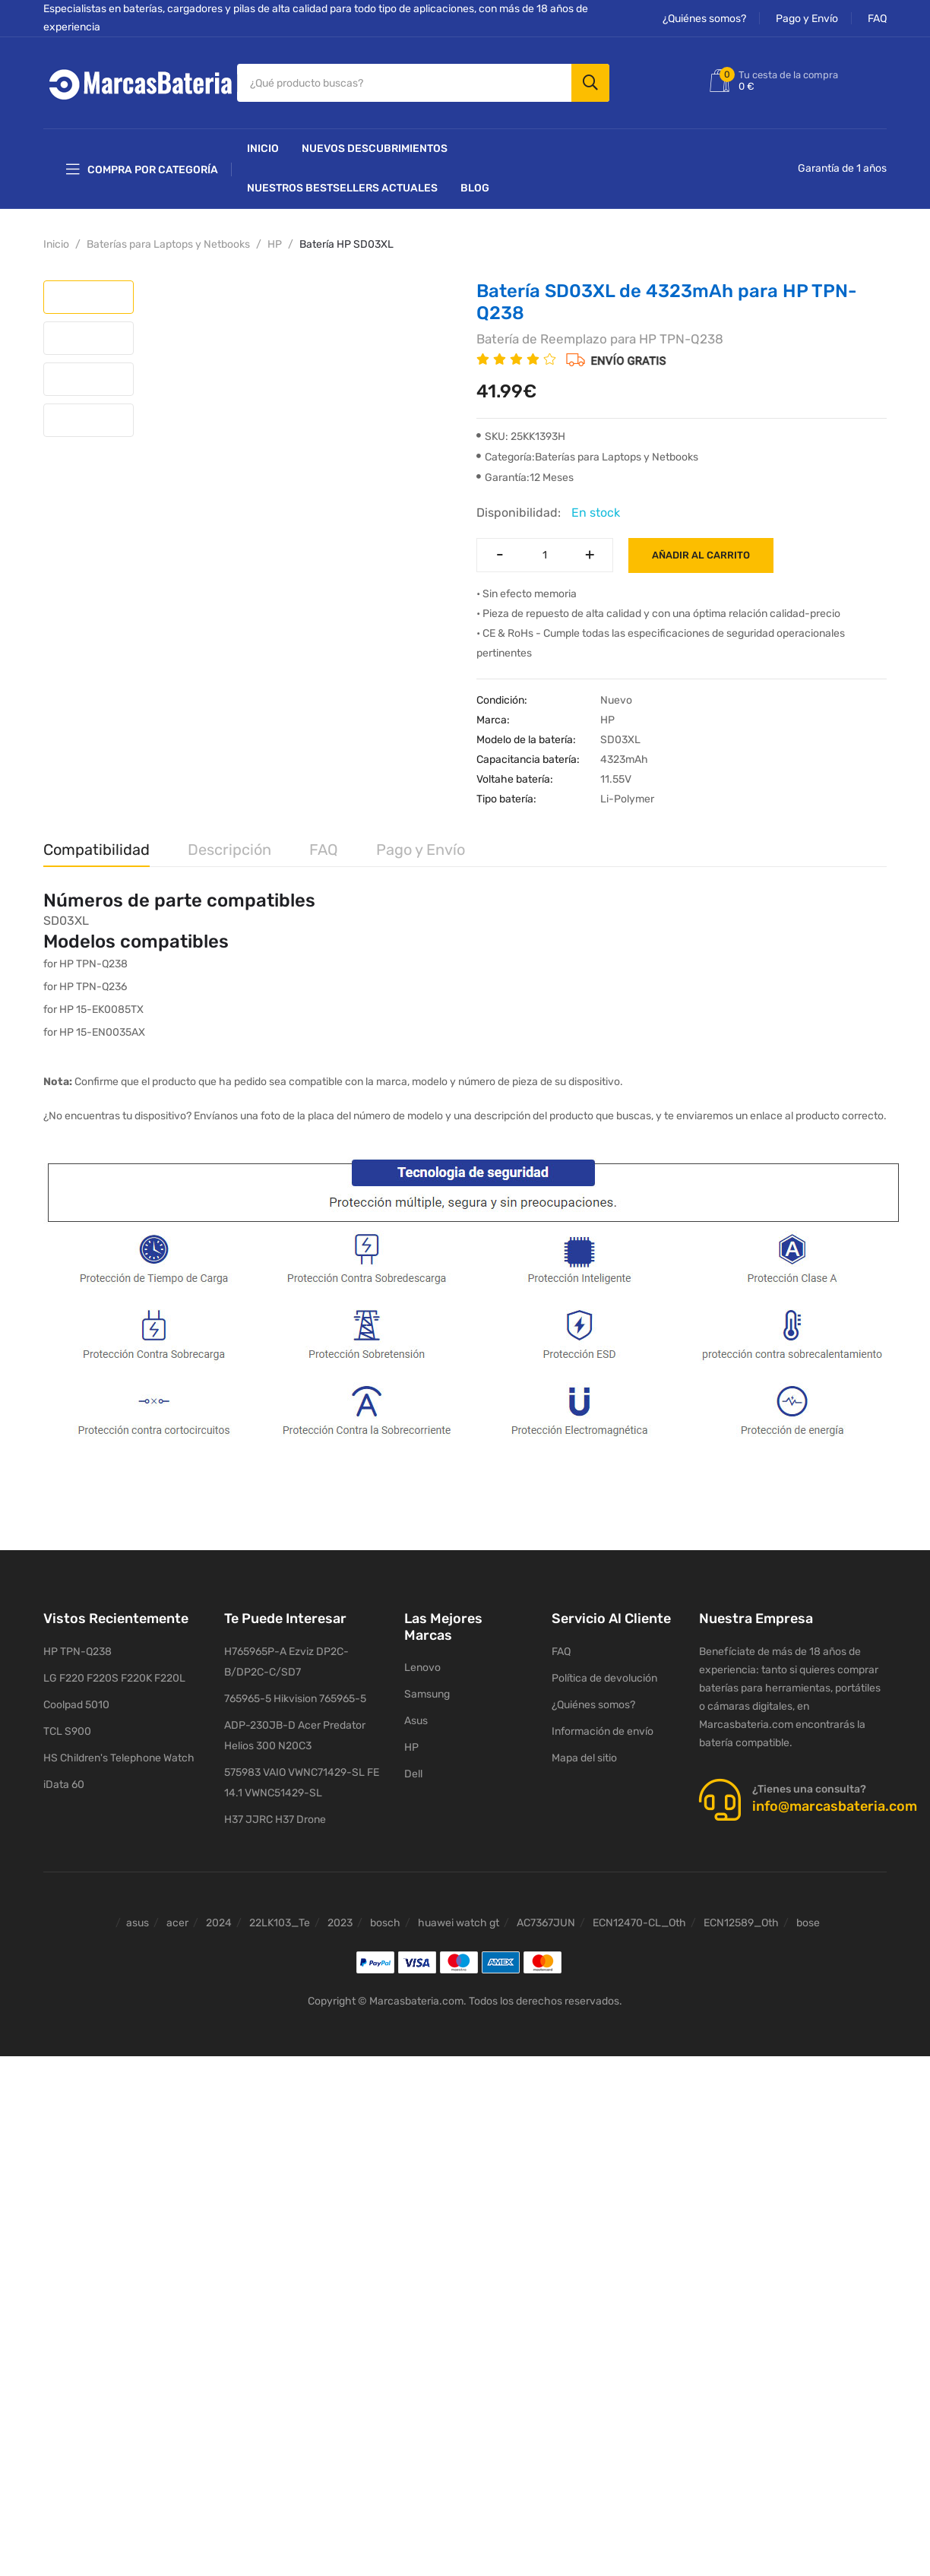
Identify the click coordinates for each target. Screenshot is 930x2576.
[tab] (88, 297)
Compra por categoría (142, 169)
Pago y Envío (807, 18)
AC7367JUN (546, 1922)
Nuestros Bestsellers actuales (342, 188)
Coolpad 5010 (76, 1704)
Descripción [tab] (229, 849)
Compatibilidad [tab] (96, 849)
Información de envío (602, 1731)
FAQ (877, 18)
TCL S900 (67, 1731)
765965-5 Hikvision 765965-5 (295, 1698)
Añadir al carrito (701, 555)
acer (177, 1922)
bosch (385, 1922)
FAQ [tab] (323, 849)
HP (274, 244)
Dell (413, 1773)
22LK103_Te (279, 1922)
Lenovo (422, 1667)
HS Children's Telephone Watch (119, 1758)
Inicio (263, 148)
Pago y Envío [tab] (420, 849)
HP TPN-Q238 (77, 1651)
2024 (219, 1922)
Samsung (427, 1694)
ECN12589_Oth (741, 1922)
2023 (340, 1922)
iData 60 (63, 1784)
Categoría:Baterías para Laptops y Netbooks (587, 457)
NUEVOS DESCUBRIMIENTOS (375, 148)
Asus (416, 1720)
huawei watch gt (458, 1922)
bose (808, 1922)
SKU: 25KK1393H (520, 436)
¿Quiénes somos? (704, 18)
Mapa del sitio (584, 1758)
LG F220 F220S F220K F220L (114, 1678)
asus (137, 1922)
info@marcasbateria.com (834, 1806)
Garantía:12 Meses (525, 477)
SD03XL (66, 920)
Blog (474, 188)
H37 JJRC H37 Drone (275, 1819)
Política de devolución (604, 1678)
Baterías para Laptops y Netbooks (168, 244)
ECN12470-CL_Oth (639, 1922)
